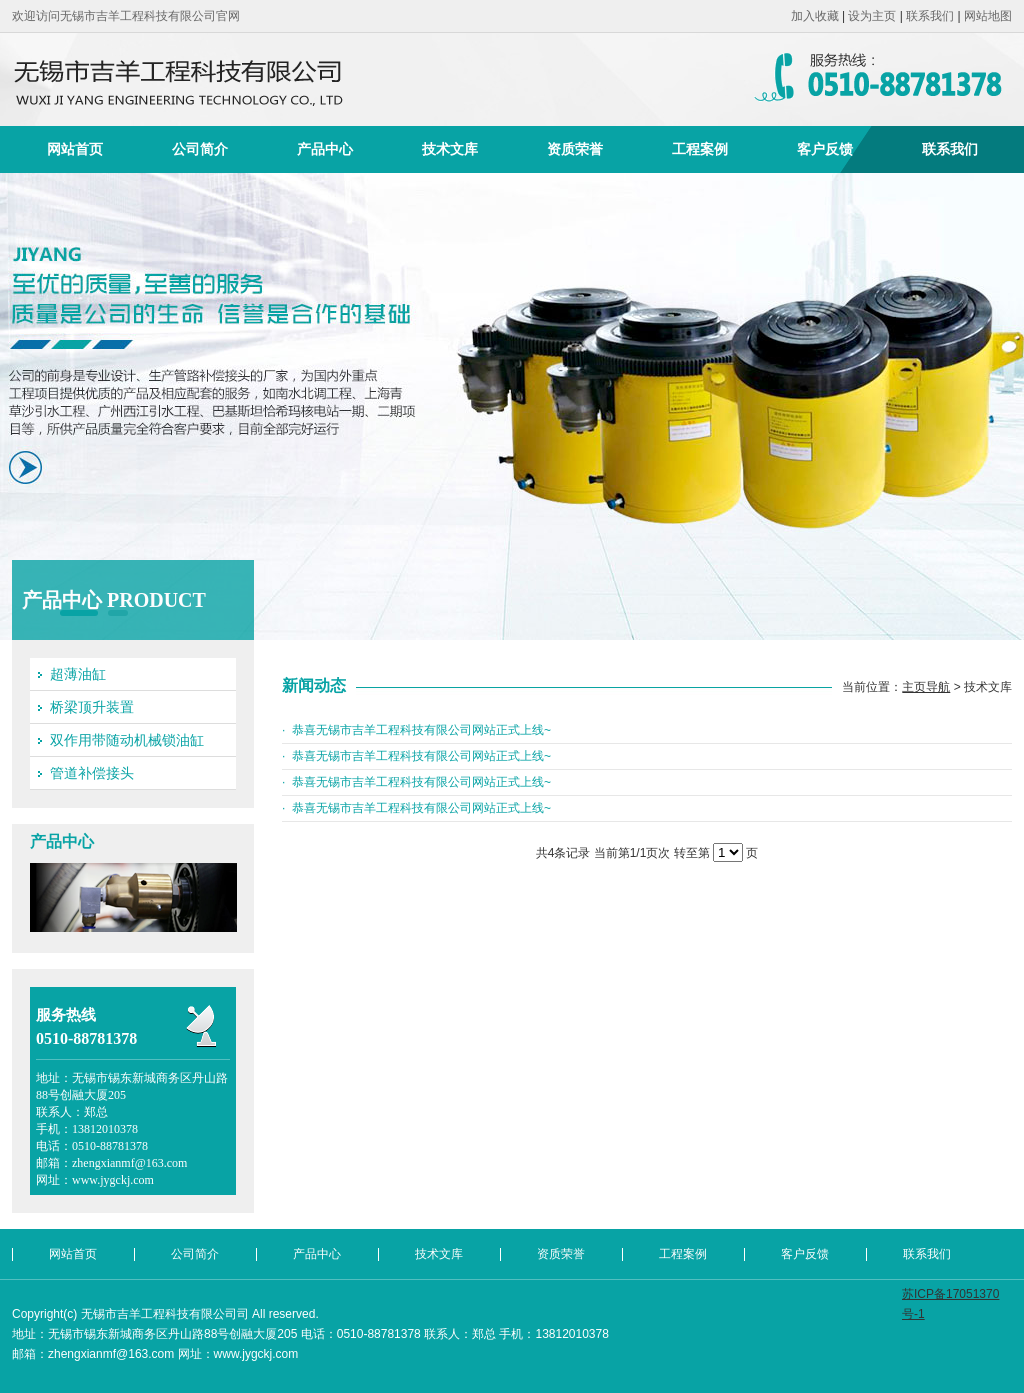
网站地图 (988, 16)
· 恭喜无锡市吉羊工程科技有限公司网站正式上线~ (416, 730)
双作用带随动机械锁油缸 (127, 740)
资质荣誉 (575, 149)
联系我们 (930, 16)
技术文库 (450, 149)
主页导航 (926, 687)
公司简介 (200, 149)
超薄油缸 (78, 674)
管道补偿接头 (92, 773)
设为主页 (872, 16)
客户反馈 (825, 149)
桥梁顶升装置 (92, 707)
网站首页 (75, 149)
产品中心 (325, 149)
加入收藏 (815, 16)
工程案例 (700, 149)
